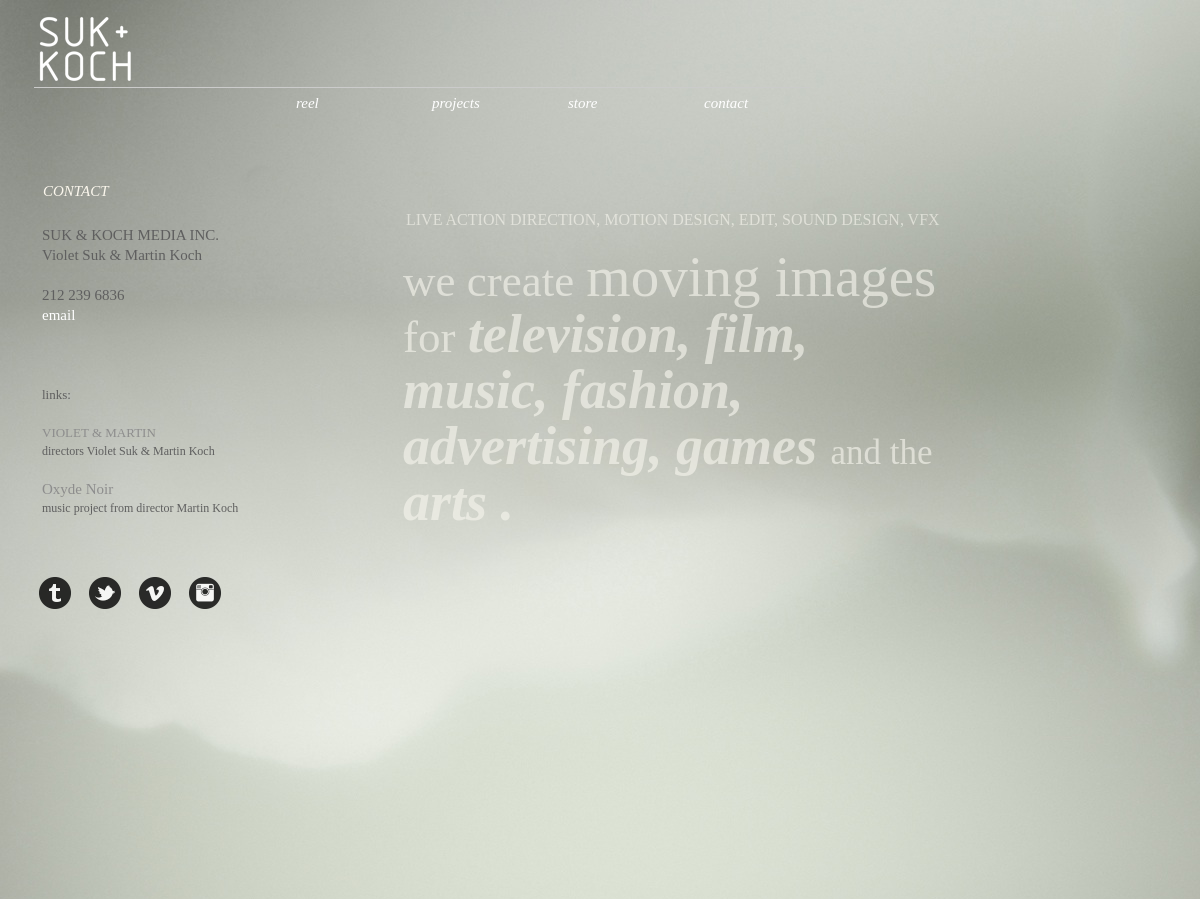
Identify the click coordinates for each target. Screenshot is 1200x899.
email (58, 315)
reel (307, 103)
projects (456, 103)
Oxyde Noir (77, 489)
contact (726, 103)
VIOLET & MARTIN (99, 432)
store (582, 103)
